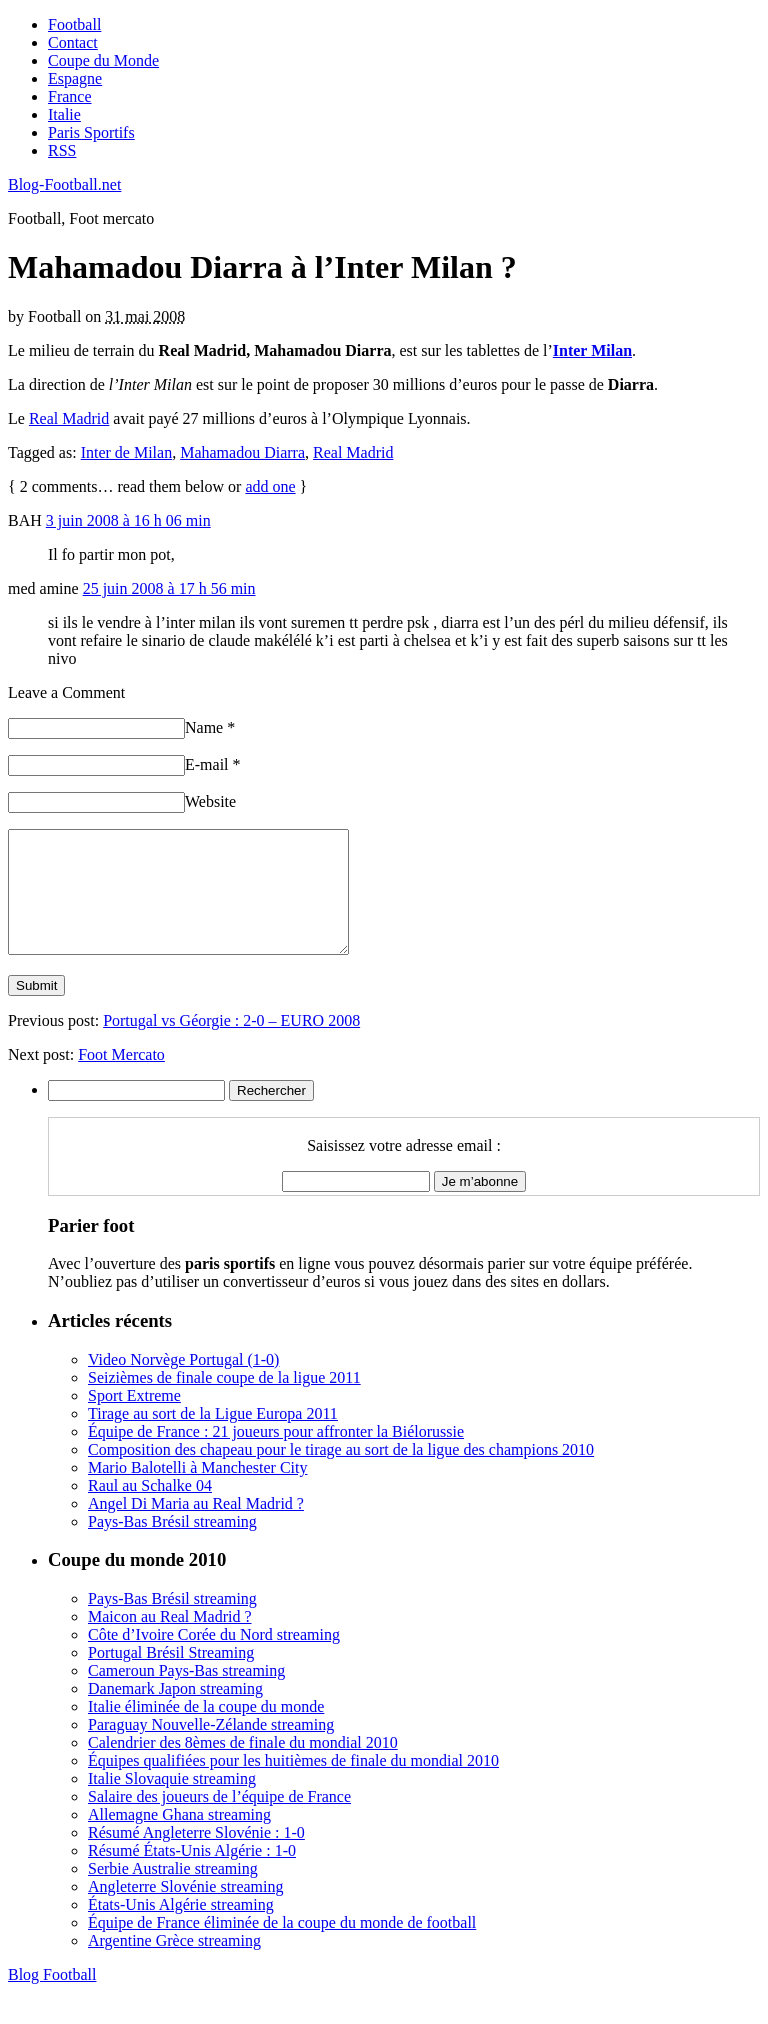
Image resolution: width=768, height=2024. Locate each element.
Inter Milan (592, 350)
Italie (64, 114)
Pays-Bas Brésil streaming (172, 1545)
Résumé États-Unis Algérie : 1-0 (192, 1874)
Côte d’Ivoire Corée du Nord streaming (214, 1658)
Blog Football (52, 1998)
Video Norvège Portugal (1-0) (183, 1383)
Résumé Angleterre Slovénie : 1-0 (196, 1856)
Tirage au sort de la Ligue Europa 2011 (213, 1437)
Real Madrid (69, 418)
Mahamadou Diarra (242, 452)
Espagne (75, 78)
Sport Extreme (134, 1419)
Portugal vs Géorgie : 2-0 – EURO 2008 (231, 1044)
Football (74, 24)
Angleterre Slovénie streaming (186, 1910)
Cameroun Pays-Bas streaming (186, 1694)
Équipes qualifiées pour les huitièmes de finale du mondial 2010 (293, 1784)
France (70, 96)
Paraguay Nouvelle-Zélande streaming (211, 1748)
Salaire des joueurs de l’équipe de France (219, 1820)
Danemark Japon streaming (175, 1712)
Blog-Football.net (64, 184)
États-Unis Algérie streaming (181, 1928)
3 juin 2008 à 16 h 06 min (128, 520)
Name (210, 727)
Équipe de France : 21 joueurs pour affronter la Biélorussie (276, 1455)
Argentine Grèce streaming (174, 1964)
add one (270, 486)
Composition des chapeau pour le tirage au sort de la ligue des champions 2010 (341, 1473)
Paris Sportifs (91, 132)
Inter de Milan (127, 452)
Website (210, 801)
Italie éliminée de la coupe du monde (206, 1730)
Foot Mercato (121, 1078)
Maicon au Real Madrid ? (170, 1640)
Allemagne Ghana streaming (179, 1838)
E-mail (213, 764)
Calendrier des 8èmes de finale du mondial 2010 (243, 1766)
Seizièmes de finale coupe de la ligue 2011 (224, 1401)
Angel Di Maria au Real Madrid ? (196, 1527)
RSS (62, 150)
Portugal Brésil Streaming (171, 1676)
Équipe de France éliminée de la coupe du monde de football (282, 1946)
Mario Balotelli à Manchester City (198, 1491)
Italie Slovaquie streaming (172, 1802)
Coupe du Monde (103, 60)
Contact (73, 42)
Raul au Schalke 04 (150, 1509)
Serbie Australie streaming (173, 1892)
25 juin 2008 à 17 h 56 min (169, 588)
